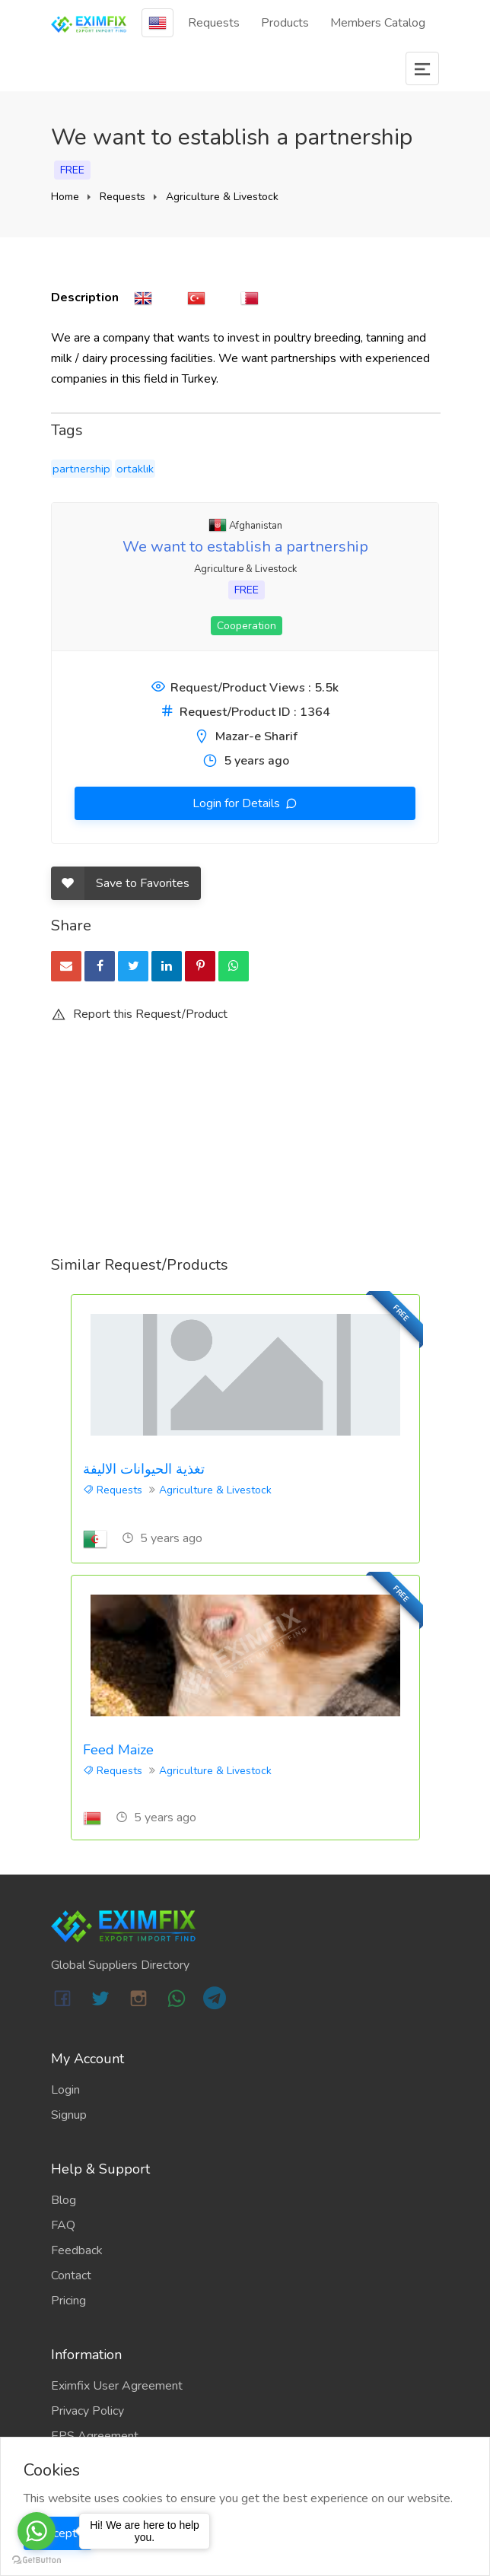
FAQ (63, 2225)
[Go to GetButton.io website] (36, 2560)
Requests (214, 22)
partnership (81, 468)
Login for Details (237, 803)
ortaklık (135, 468)
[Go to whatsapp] (37, 2531)
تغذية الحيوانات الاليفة (144, 1469)
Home (65, 196)
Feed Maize (118, 1750)
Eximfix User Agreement (117, 2385)
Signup (69, 2115)
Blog (63, 2200)
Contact (71, 2275)
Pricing (68, 2300)
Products (285, 22)
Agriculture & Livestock (222, 196)
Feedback (77, 2250)
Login (65, 2089)
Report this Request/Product (139, 1014)
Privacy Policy (87, 2411)
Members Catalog (377, 22)
